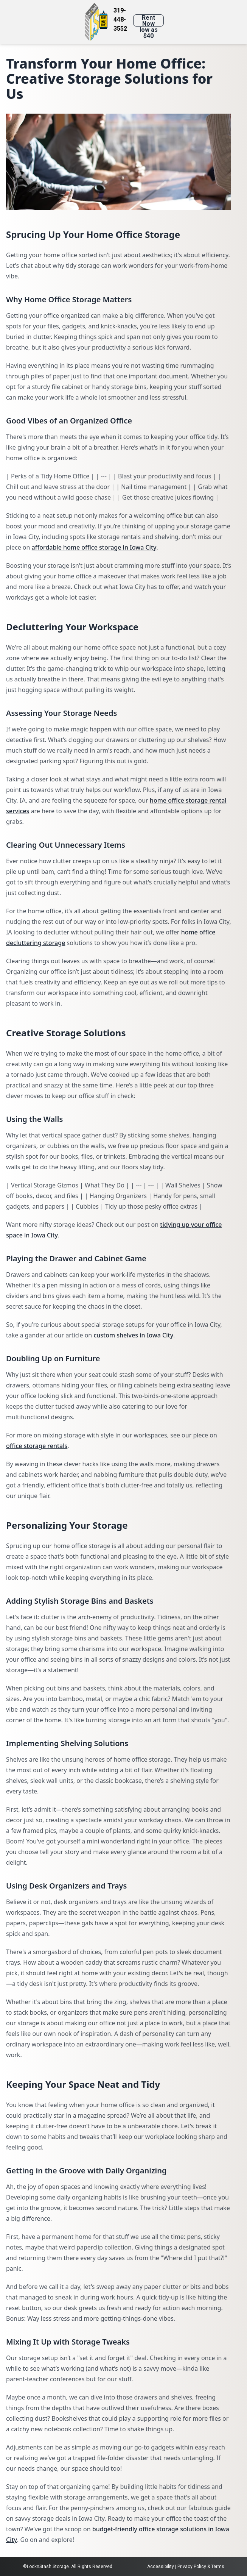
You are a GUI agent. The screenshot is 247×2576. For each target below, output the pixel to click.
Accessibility (160, 2566)
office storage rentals (36, 1446)
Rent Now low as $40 (149, 20)
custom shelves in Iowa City (133, 1335)
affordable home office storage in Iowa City (94, 547)
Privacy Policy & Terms (200, 2566)
